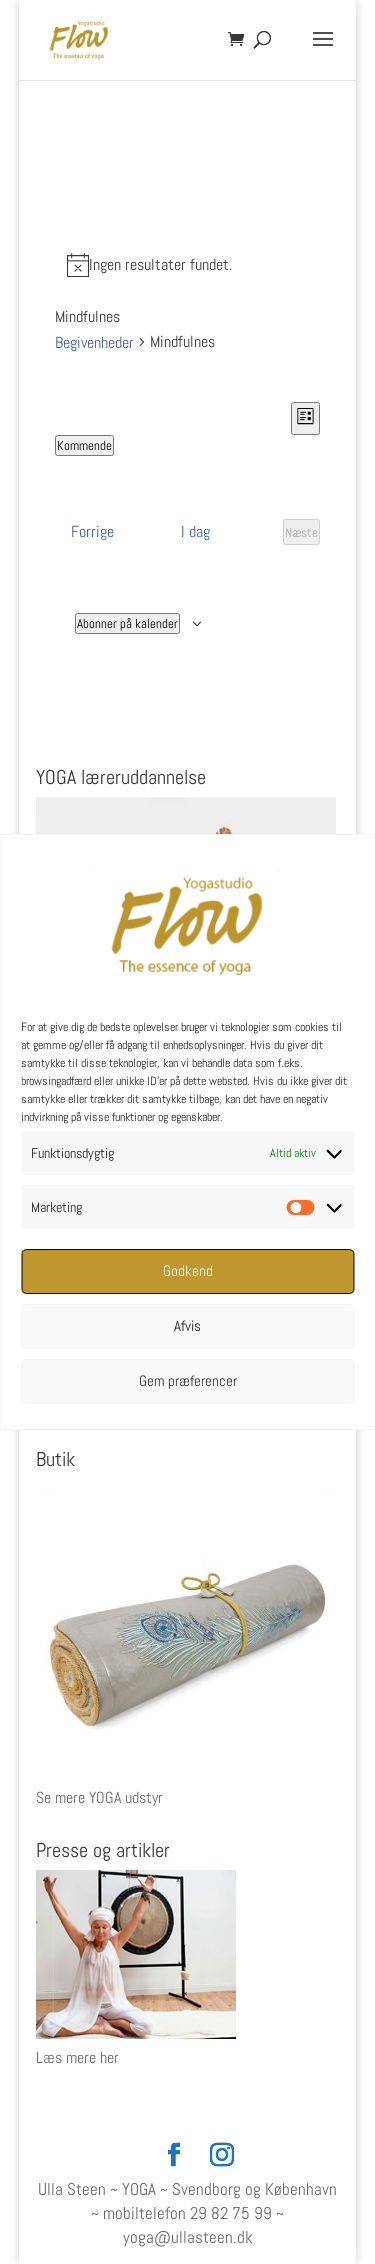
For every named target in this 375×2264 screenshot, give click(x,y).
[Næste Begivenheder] (301, 532)
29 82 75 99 (231, 2213)
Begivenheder (94, 342)
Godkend (188, 1270)
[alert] (187, 265)
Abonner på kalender (127, 623)
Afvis (187, 1325)
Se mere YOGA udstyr (99, 1797)
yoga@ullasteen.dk (188, 2237)
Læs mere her (77, 2057)
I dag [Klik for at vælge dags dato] (195, 531)
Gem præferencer (188, 1380)
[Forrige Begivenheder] (92, 532)
